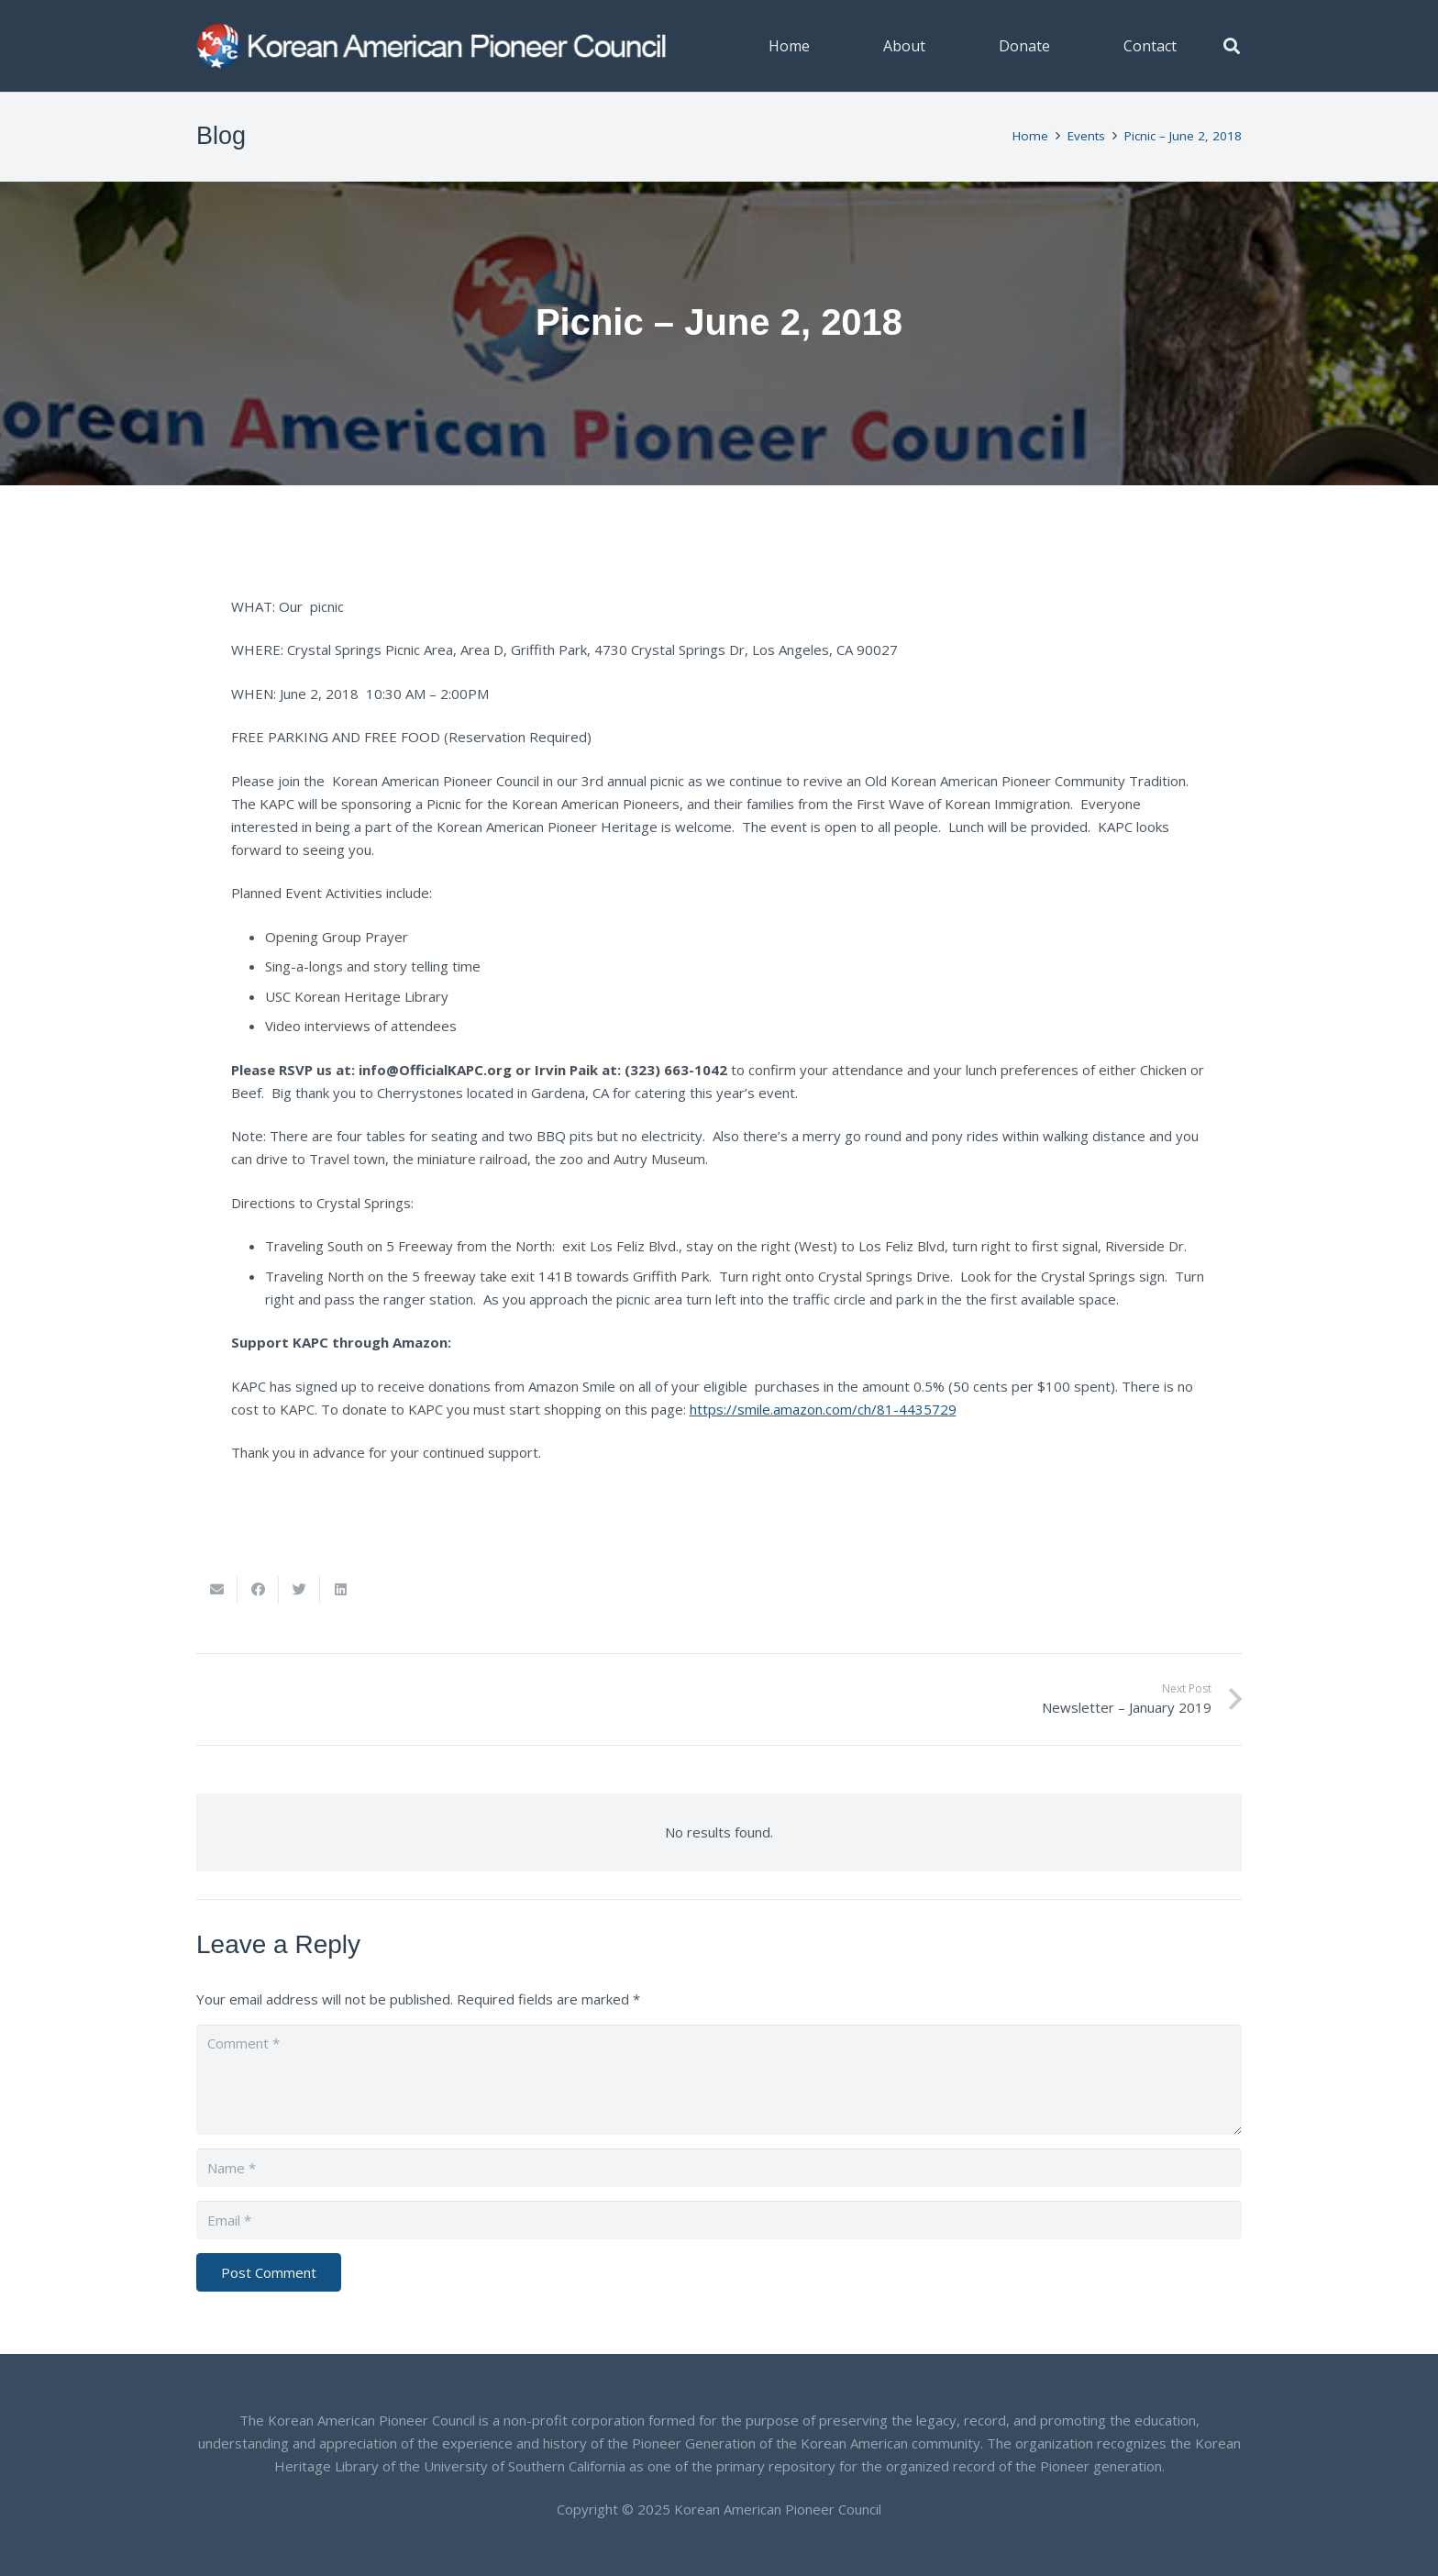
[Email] (719, 2220)
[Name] (719, 2168)
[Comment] (719, 2080)
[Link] (432, 45)
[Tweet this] (299, 1590)
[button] (1231, 46)
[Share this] (258, 1590)
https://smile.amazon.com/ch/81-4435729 (823, 1409)
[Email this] (217, 1590)
